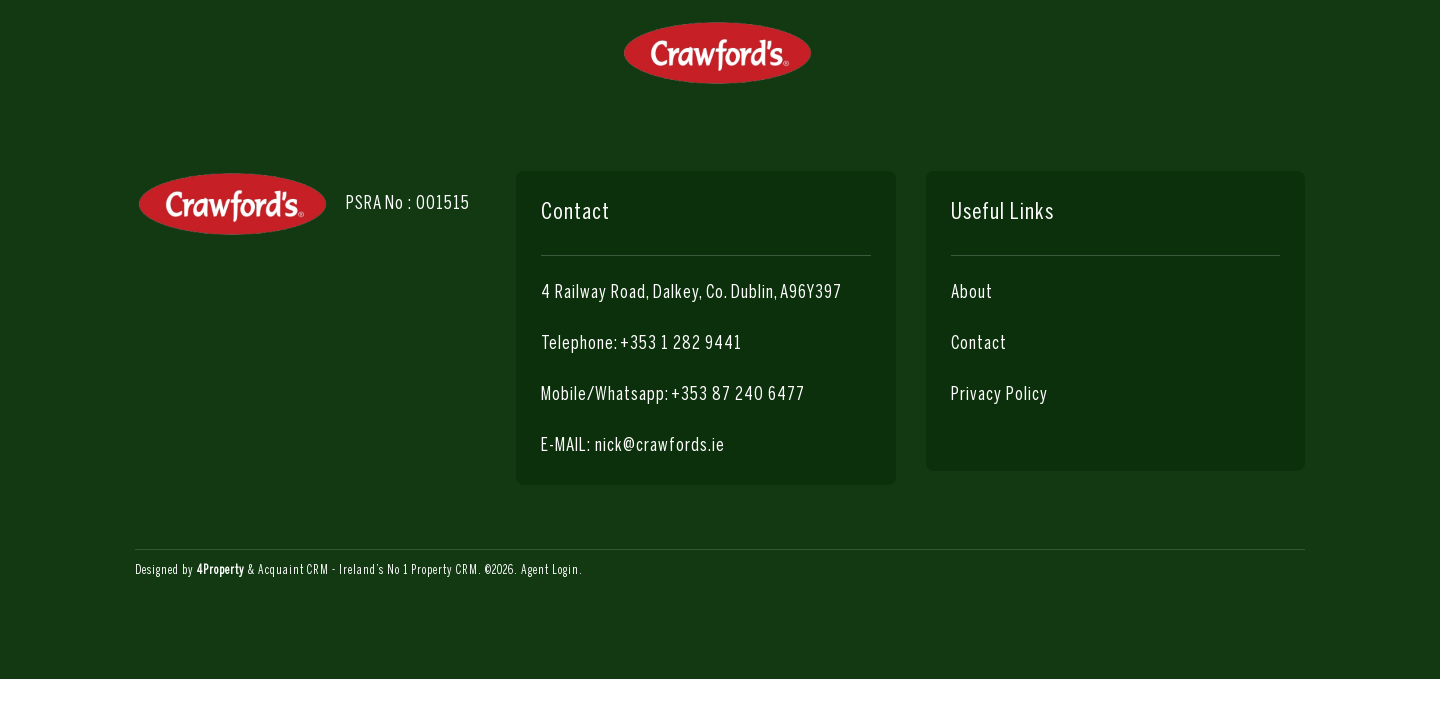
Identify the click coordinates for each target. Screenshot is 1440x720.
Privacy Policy (999, 395)
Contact (979, 344)
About (972, 293)
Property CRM (444, 570)
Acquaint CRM (293, 570)
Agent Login (550, 570)
